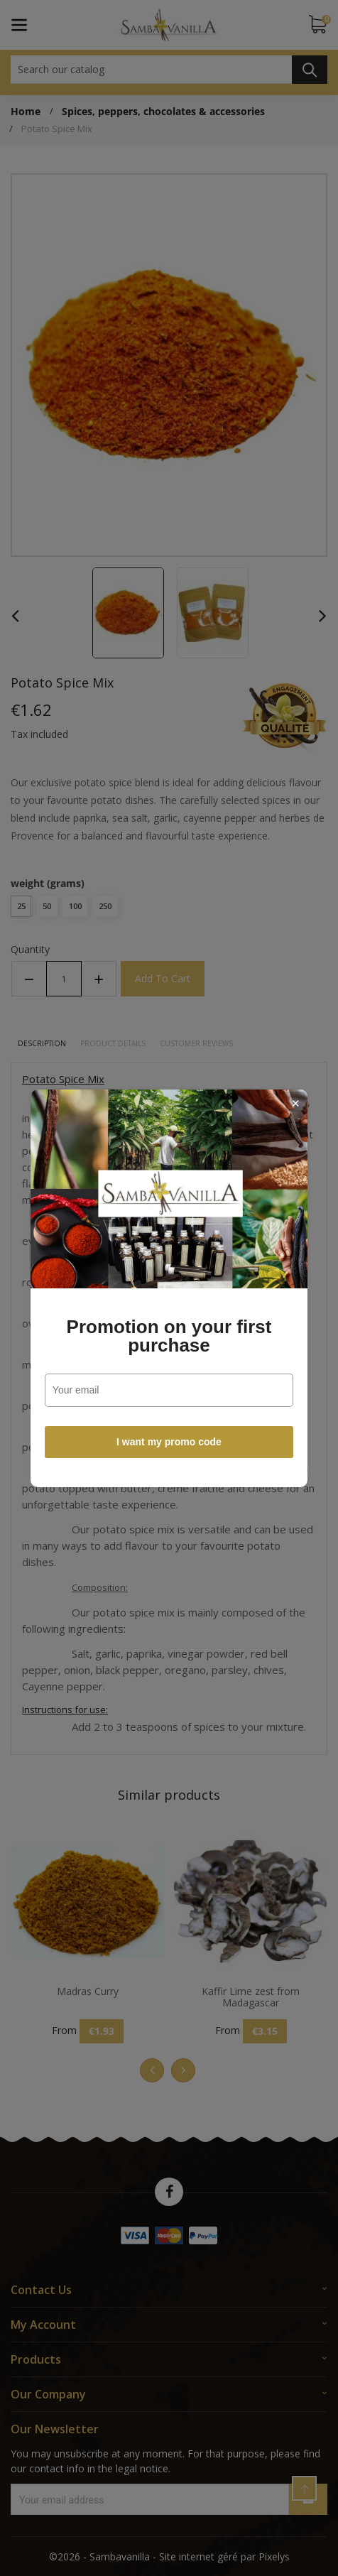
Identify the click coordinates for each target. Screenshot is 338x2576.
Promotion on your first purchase (169, 1335)
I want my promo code (169, 1441)
